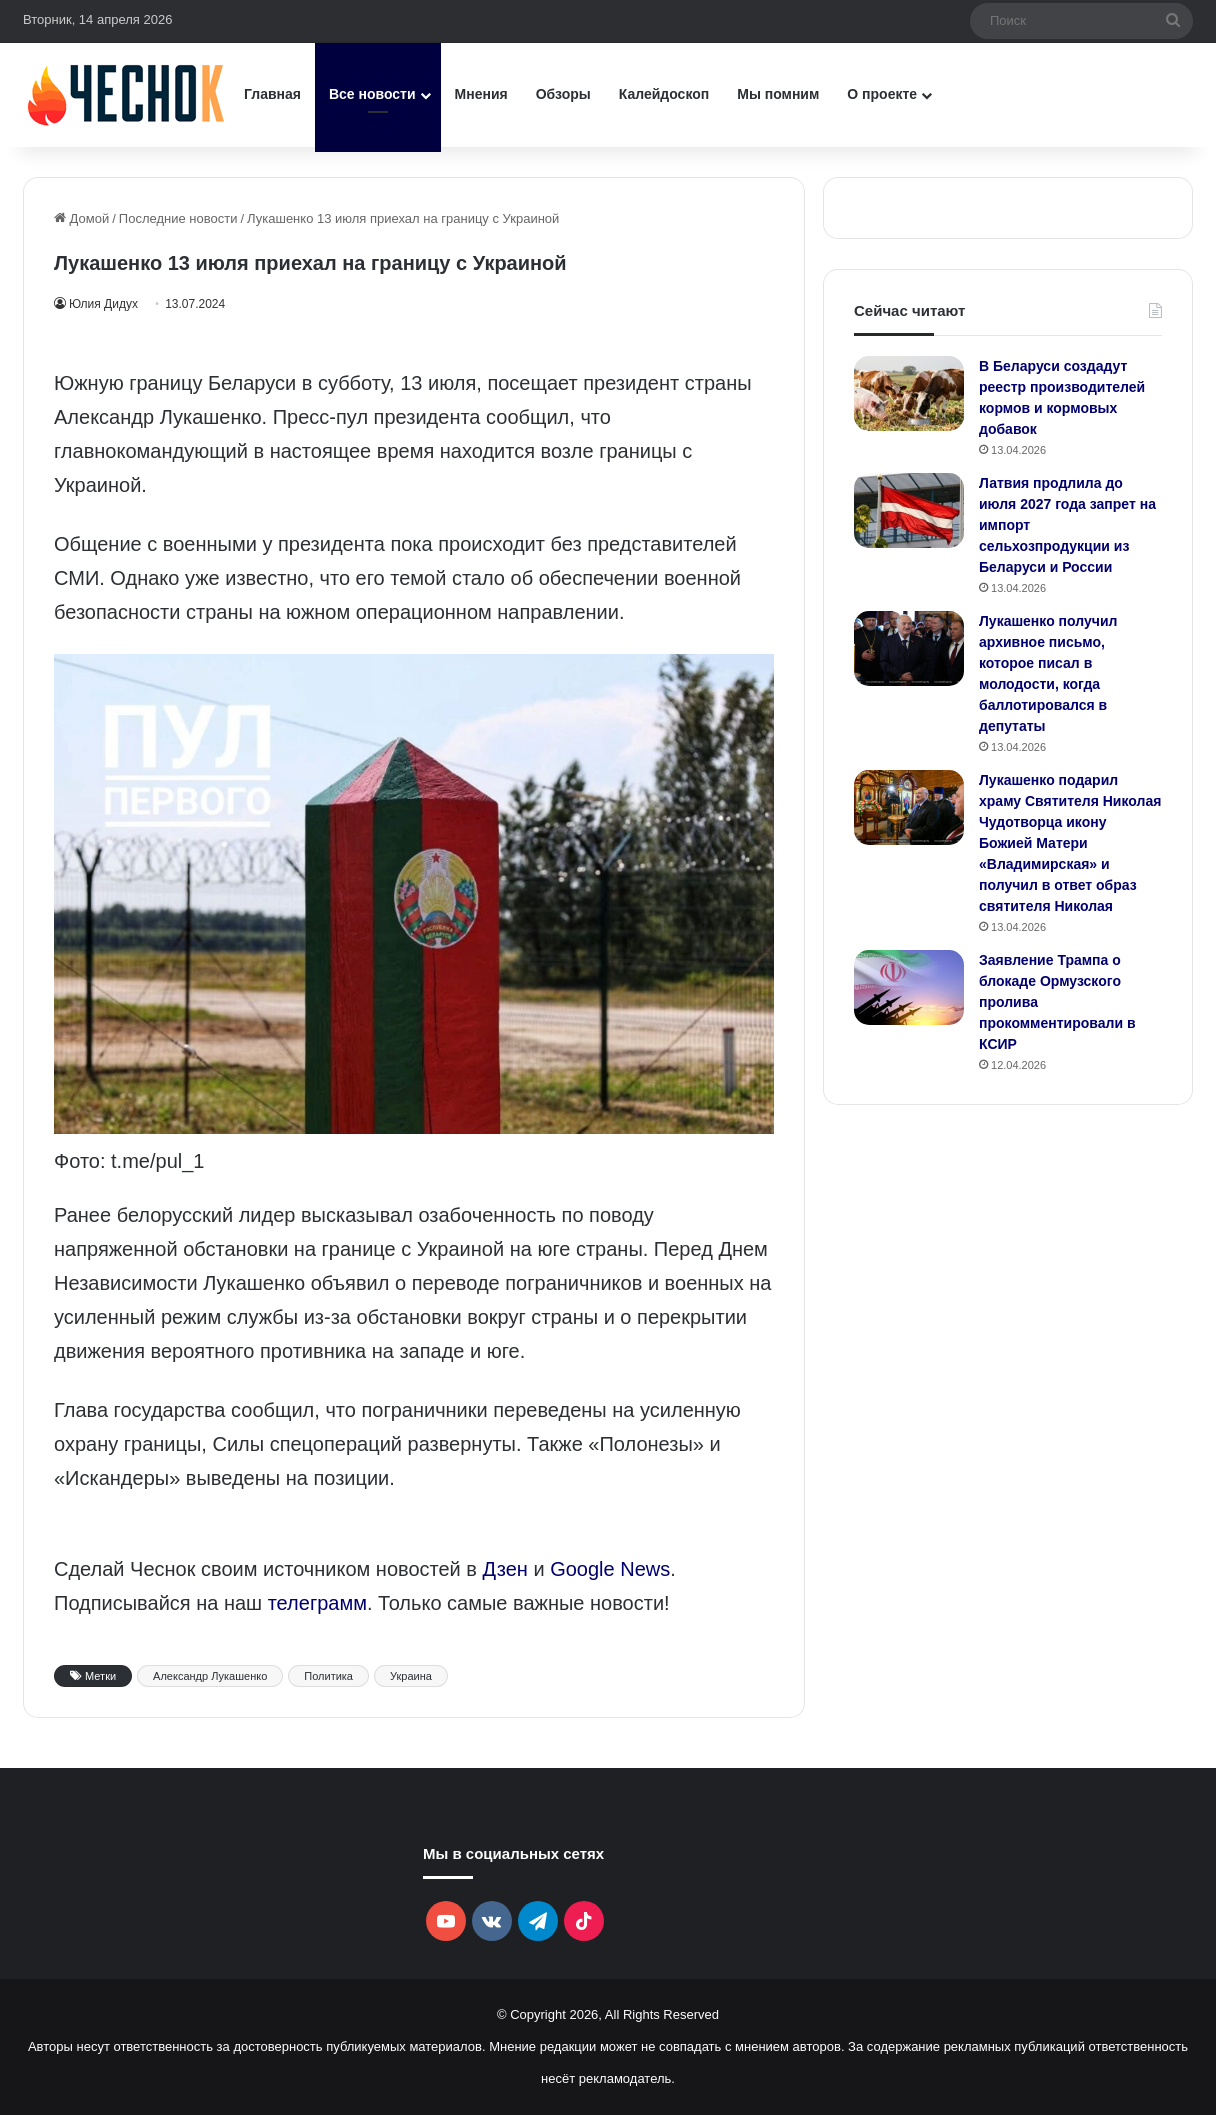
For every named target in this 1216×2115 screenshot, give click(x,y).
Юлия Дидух (106, 304)
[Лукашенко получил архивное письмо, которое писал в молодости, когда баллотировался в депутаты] (909, 648)
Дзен (505, 1569)
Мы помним (778, 94)
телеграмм (317, 1603)
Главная (272, 94)
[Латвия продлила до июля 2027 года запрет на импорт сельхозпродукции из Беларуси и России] (909, 510)
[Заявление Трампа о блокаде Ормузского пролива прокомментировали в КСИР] (909, 987)
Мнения (481, 94)
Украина (411, 1676)
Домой (81, 218)
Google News (610, 1569)
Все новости (372, 94)
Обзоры (563, 94)
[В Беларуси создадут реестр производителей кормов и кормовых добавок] (909, 393)
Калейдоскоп (664, 94)
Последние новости (178, 218)
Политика (328, 1676)
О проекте (882, 94)
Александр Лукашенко (210, 1676)
